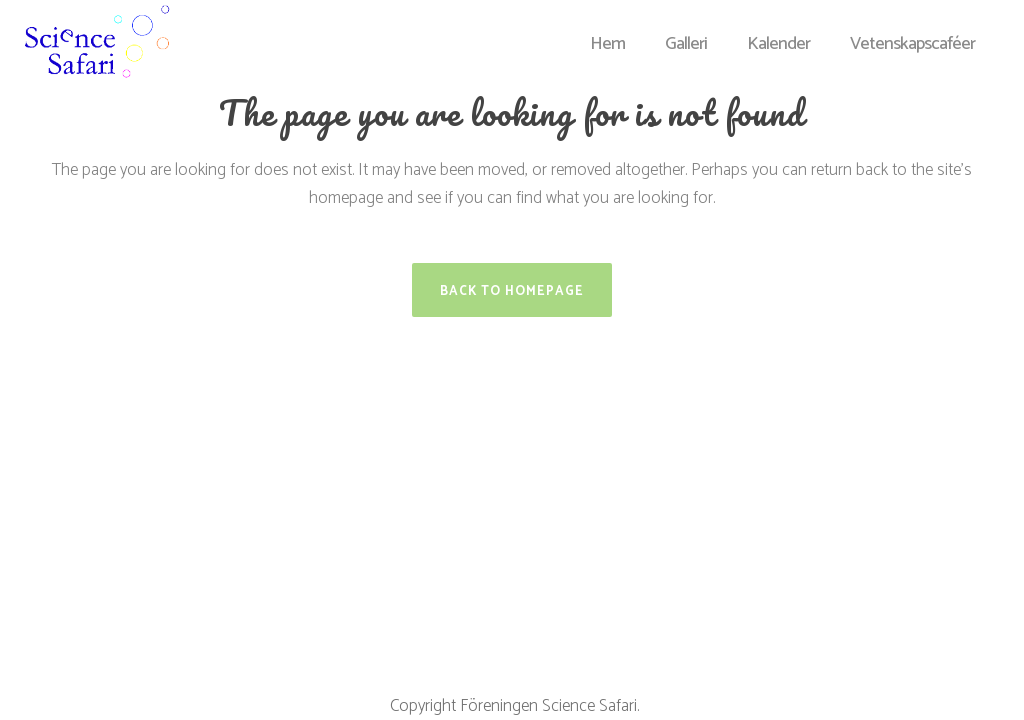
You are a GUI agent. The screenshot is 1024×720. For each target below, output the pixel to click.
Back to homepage (512, 291)
